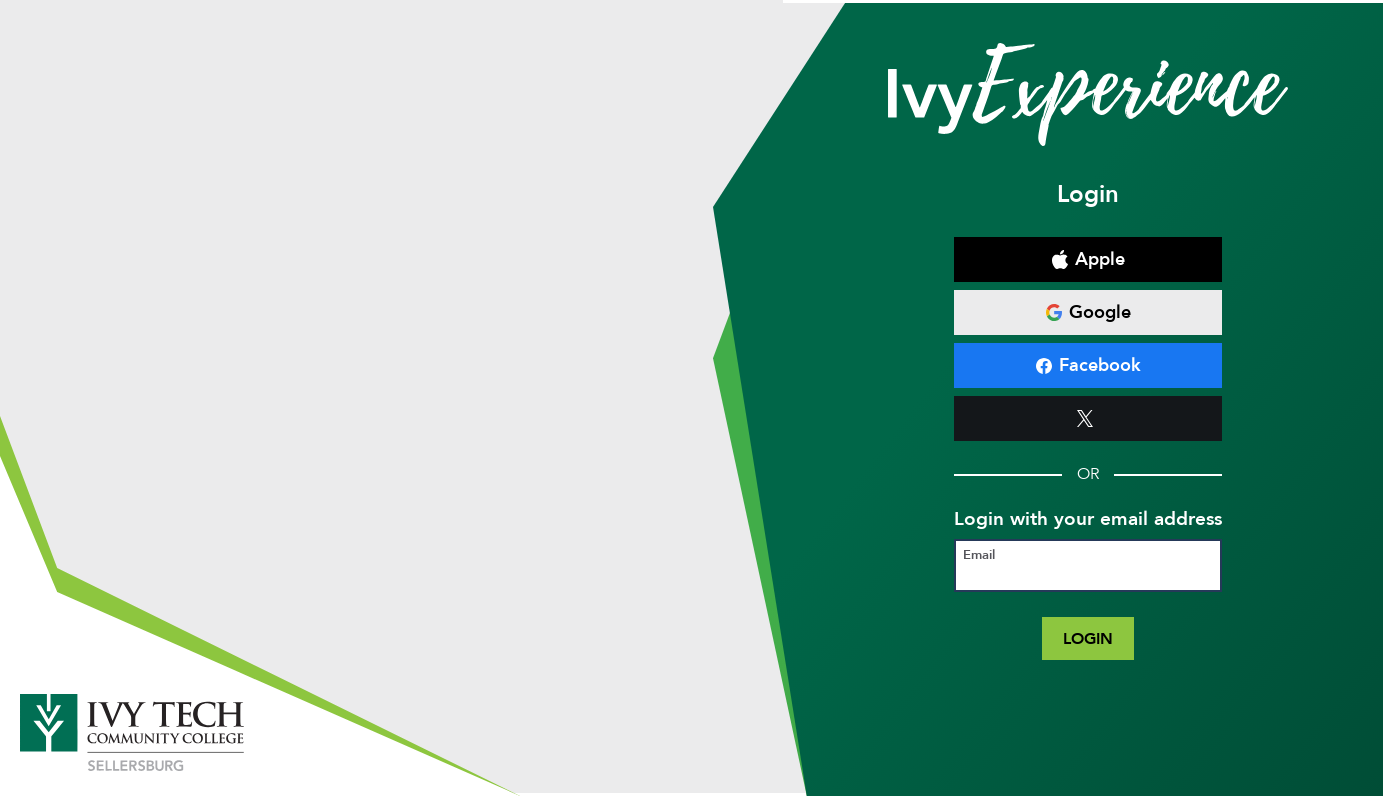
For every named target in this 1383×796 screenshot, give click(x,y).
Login (1088, 638)
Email (979, 555)
